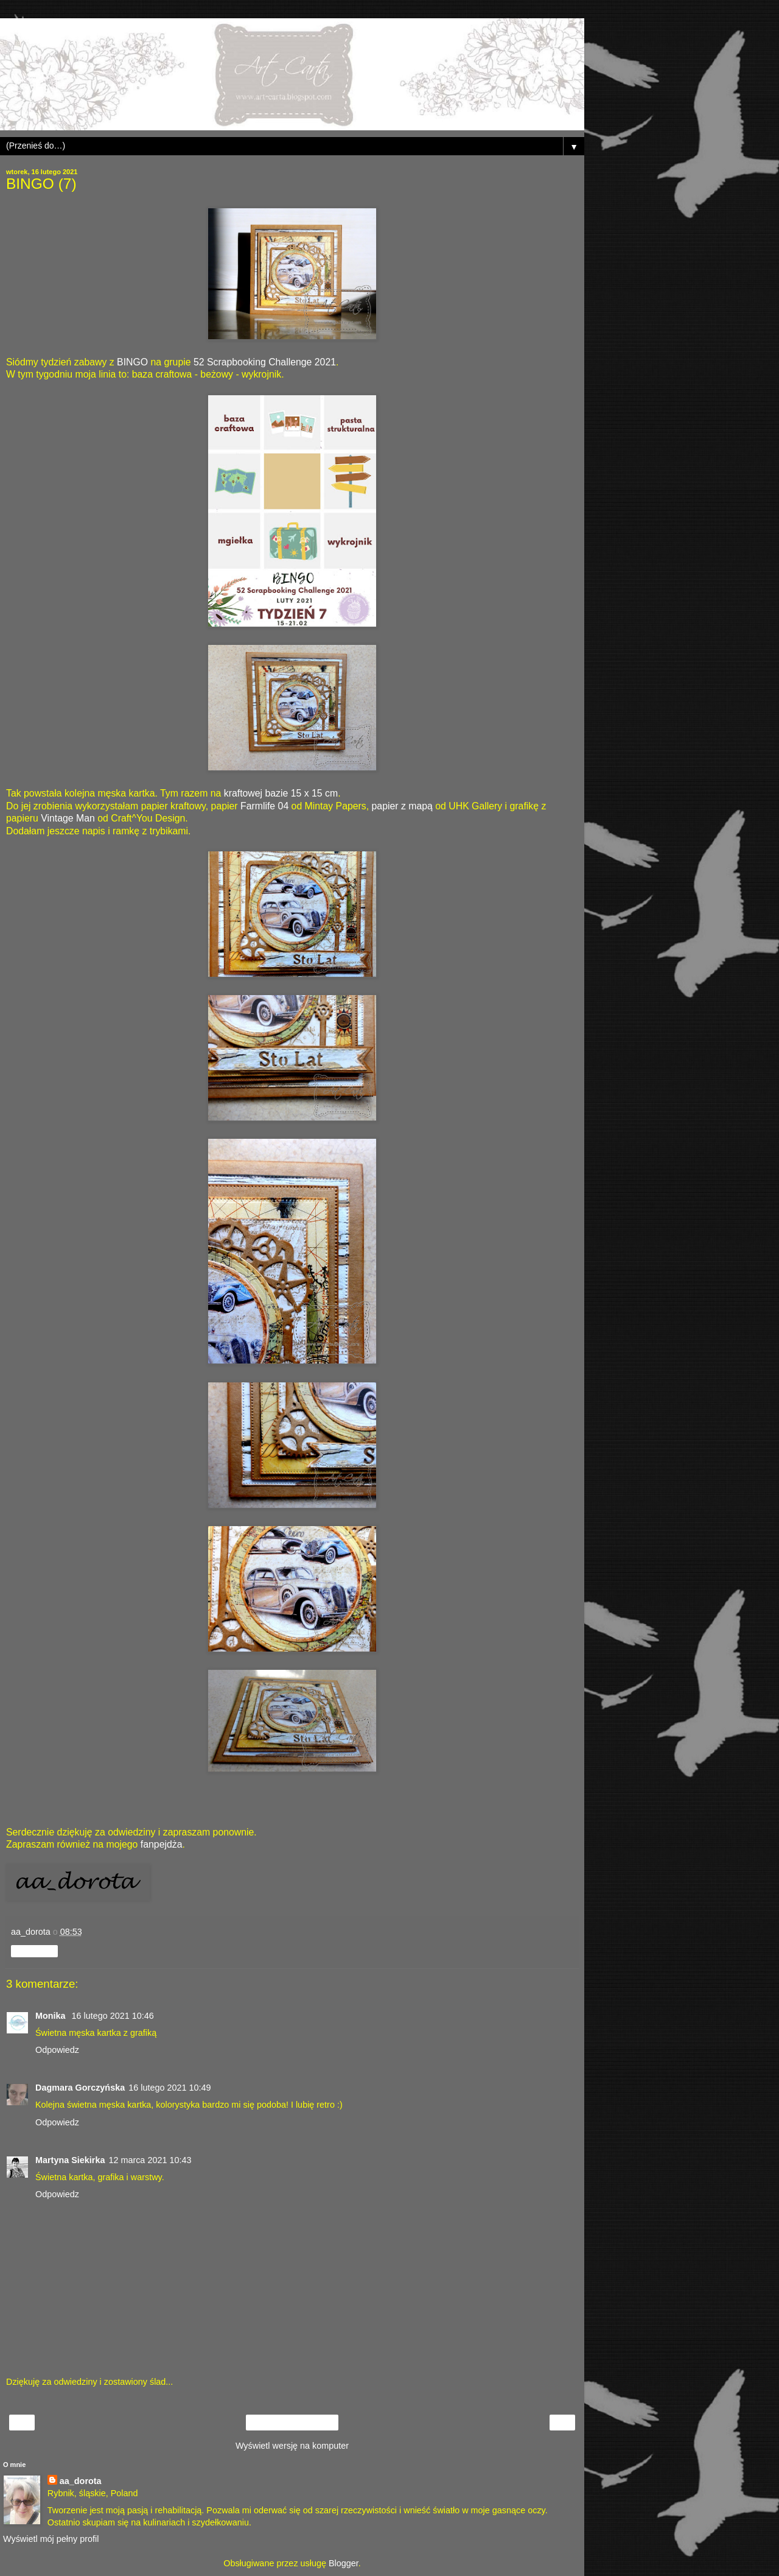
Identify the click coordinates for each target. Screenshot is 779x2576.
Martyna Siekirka (70, 2160)
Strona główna (292, 2422)
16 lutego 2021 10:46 (113, 2016)
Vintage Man (68, 818)
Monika (51, 2016)
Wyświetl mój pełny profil (51, 2539)
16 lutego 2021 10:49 (169, 2087)
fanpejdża (162, 1844)
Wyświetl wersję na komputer (292, 2446)
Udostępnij (34, 1951)
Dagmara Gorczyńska (80, 2087)
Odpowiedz (57, 2050)
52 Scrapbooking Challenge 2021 (265, 362)
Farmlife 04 (264, 806)
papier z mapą (402, 806)
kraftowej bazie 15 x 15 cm (281, 793)
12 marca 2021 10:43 (149, 2160)
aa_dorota (81, 2481)
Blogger (343, 2563)
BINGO (132, 362)
